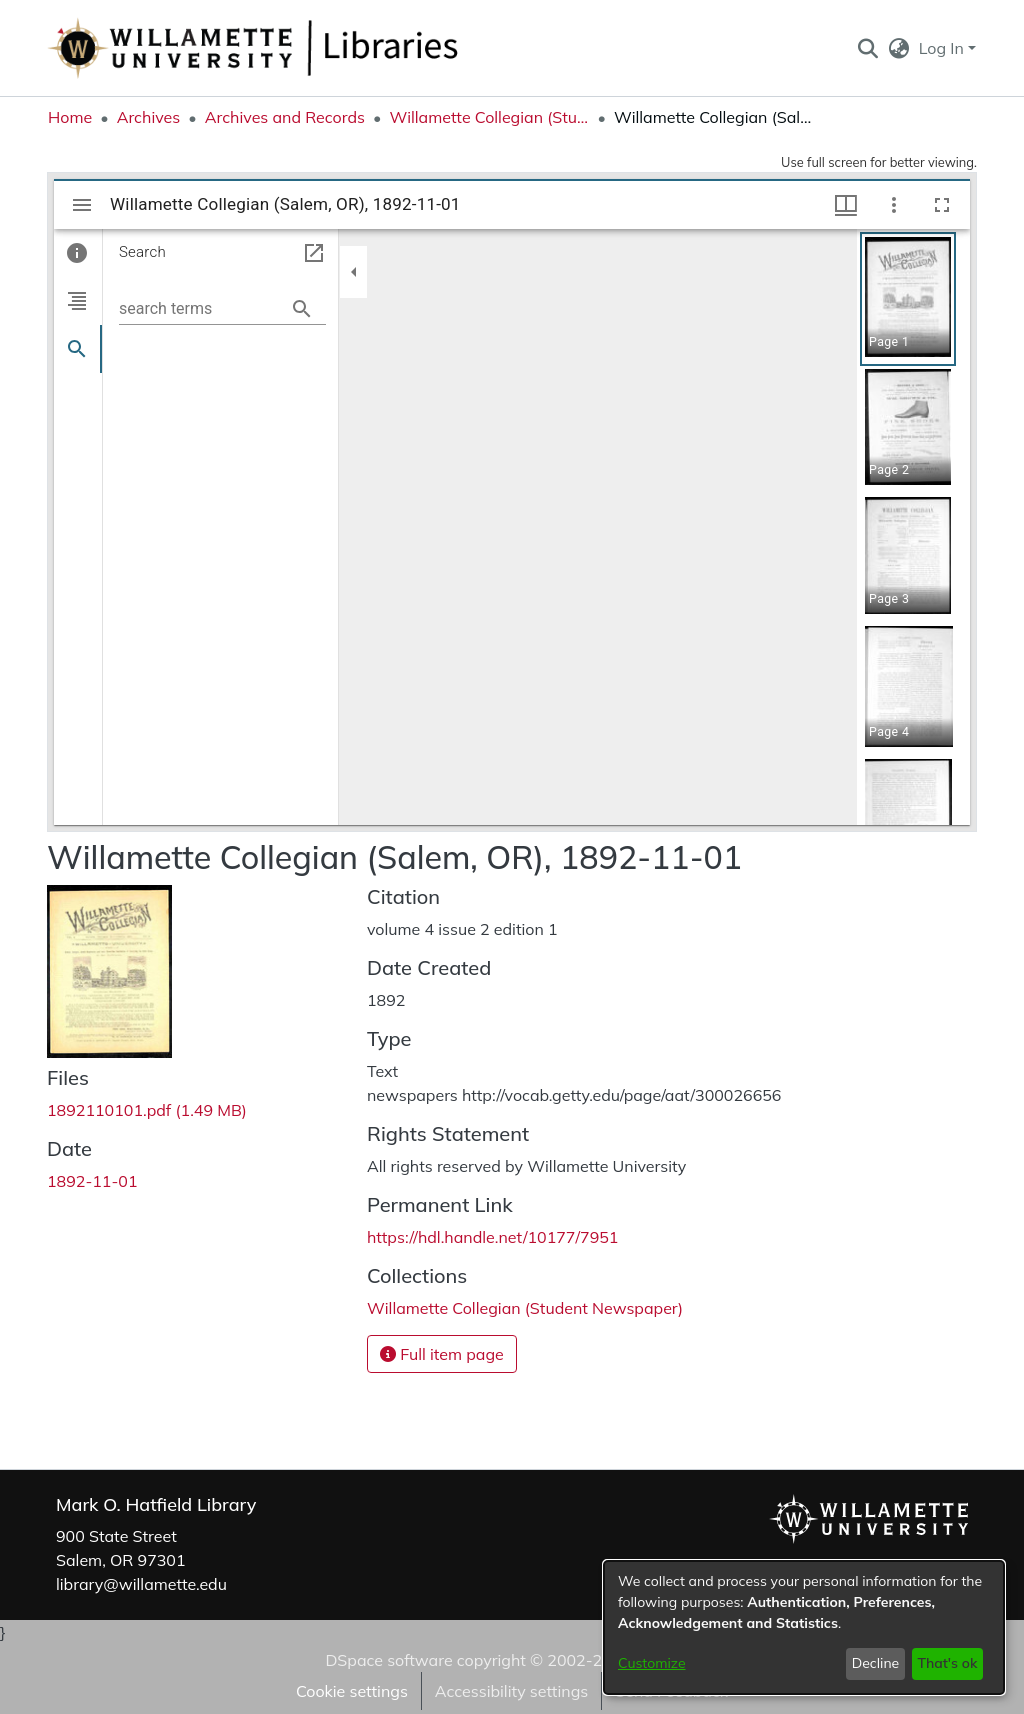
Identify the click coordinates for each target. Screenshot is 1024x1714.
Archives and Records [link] (285, 117)
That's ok (947, 1663)
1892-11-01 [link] (92, 1181)
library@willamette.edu (141, 1584)
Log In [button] (943, 48)
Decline (876, 1663)
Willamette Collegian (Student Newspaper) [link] (489, 117)
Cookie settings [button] (352, 1691)
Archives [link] (149, 117)
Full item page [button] (442, 1354)
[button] (867, 48)
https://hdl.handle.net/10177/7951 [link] (492, 1237)
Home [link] (70, 117)
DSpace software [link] (388, 1660)
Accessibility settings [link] (511, 1691)
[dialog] (804, 1627)
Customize (652, 1663)
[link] (147, 1110)
